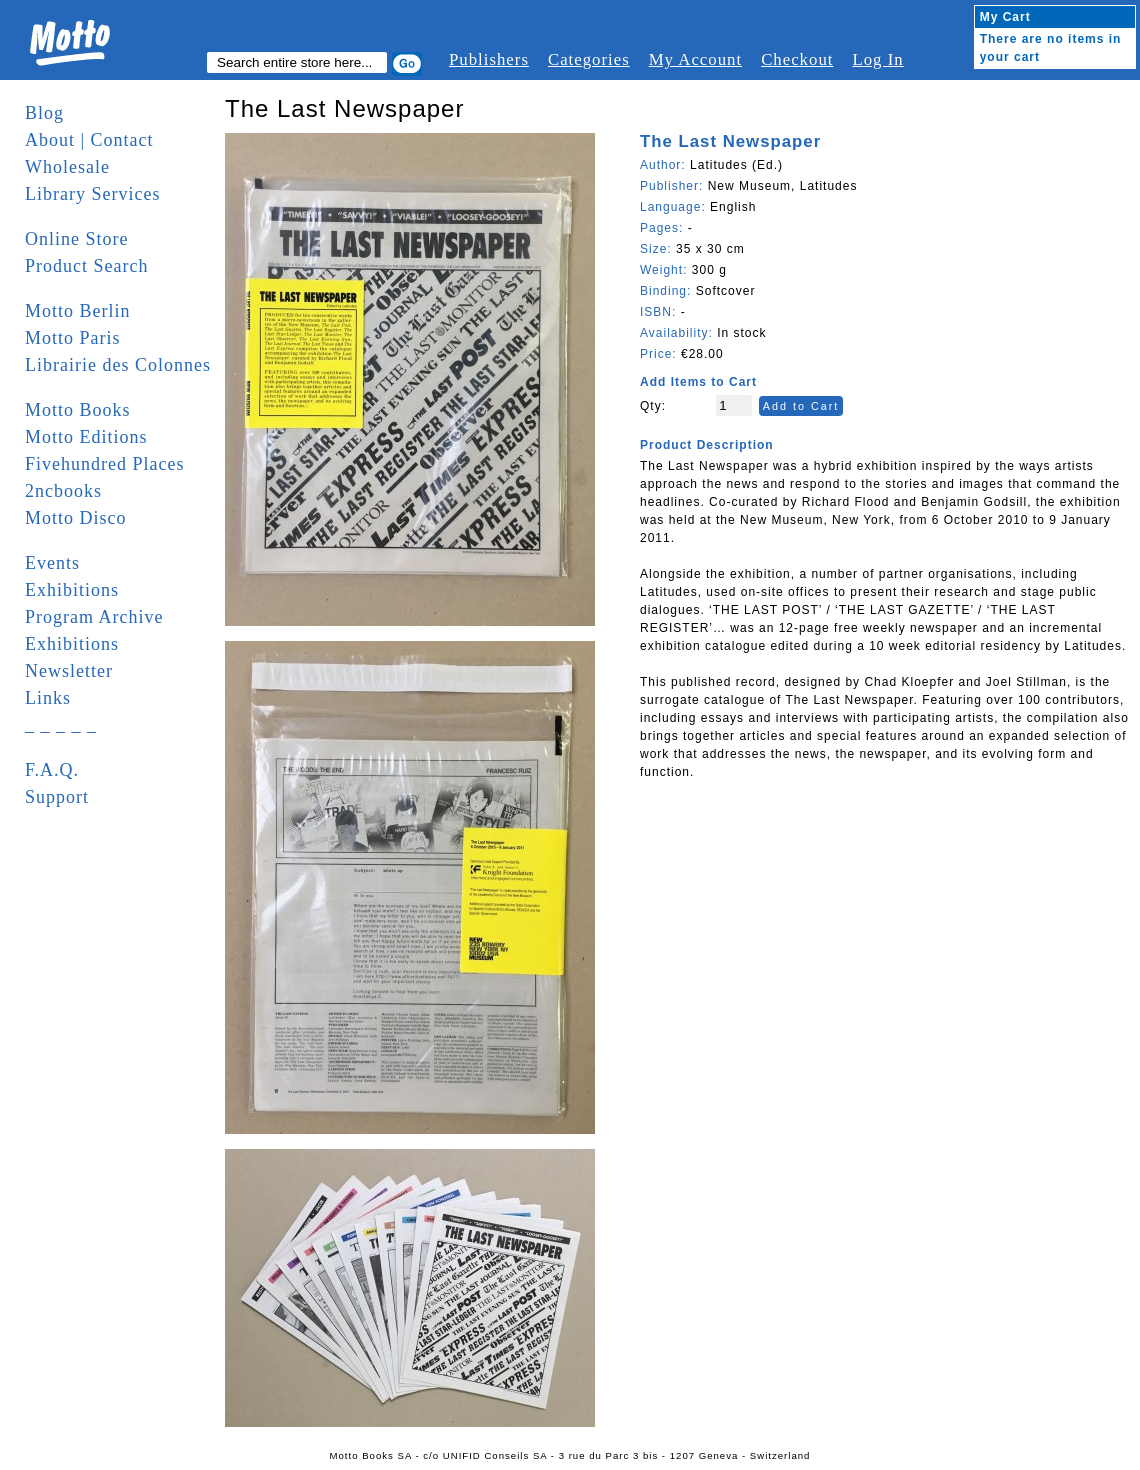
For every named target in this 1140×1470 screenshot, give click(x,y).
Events (52, 563)
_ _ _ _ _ (61, 725)
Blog (44, 113)
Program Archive (94, 617)
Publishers (489, 59)
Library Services (92, 194)
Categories (589, 59)
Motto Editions (86, 437)
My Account (695, 59)
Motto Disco (76, 518)
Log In (877, 59)
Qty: (653, 406)
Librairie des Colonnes (118, 365)
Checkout (797, 59)
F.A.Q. (52, 770)
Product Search (86, 266)
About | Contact (89, 140)
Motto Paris (73, 338)
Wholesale (67, 167)
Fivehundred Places (104, 464)
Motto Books (78, 410)
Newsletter (69, 671)
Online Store (77, 239)
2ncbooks (63, 491)
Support (57, 797)
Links (48, 698)
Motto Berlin (78, 311)
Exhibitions (72, 590)
